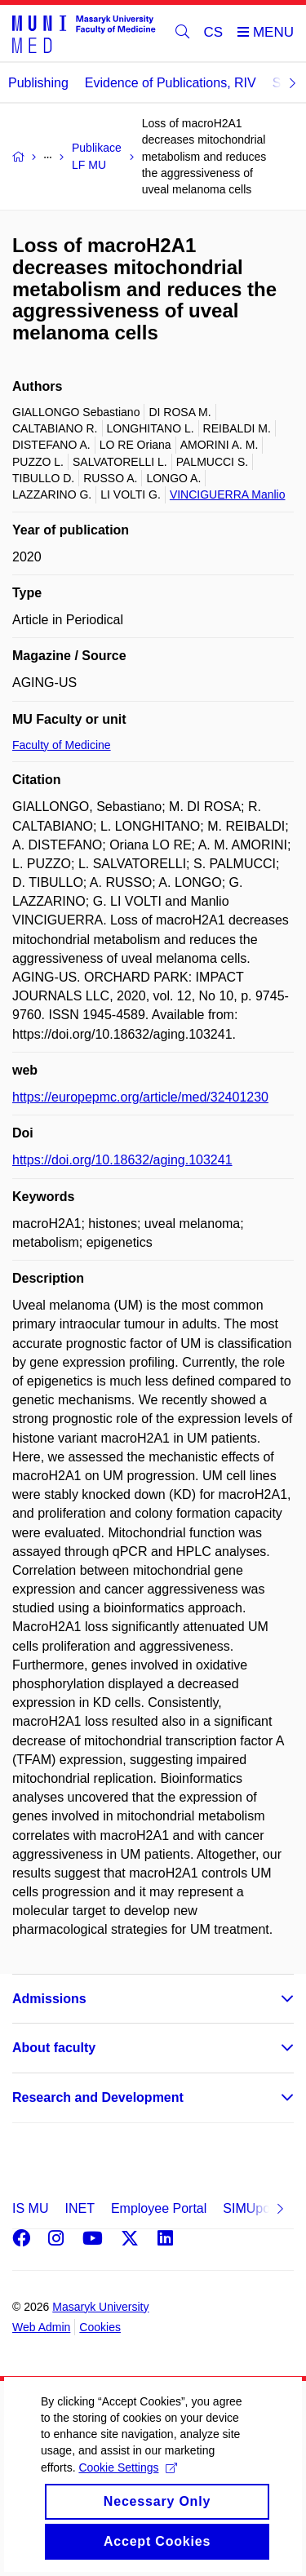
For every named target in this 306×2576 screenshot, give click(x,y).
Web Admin (41, 2327)
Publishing (38, 83)
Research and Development (98, 2097)
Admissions (49, 1999)
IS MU (30, 2208)
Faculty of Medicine (61, 745)
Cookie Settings (127, 2489)
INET (79, 2208)
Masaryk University (100, 2306)
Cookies (100, 2327)
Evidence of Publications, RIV (170, 83)
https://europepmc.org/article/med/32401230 (140, 1097)
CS (214, 32)
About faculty (53, 2048)
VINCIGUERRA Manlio (228, 494)
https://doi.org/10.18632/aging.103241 (122, 1160)
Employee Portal (158, 2208)
